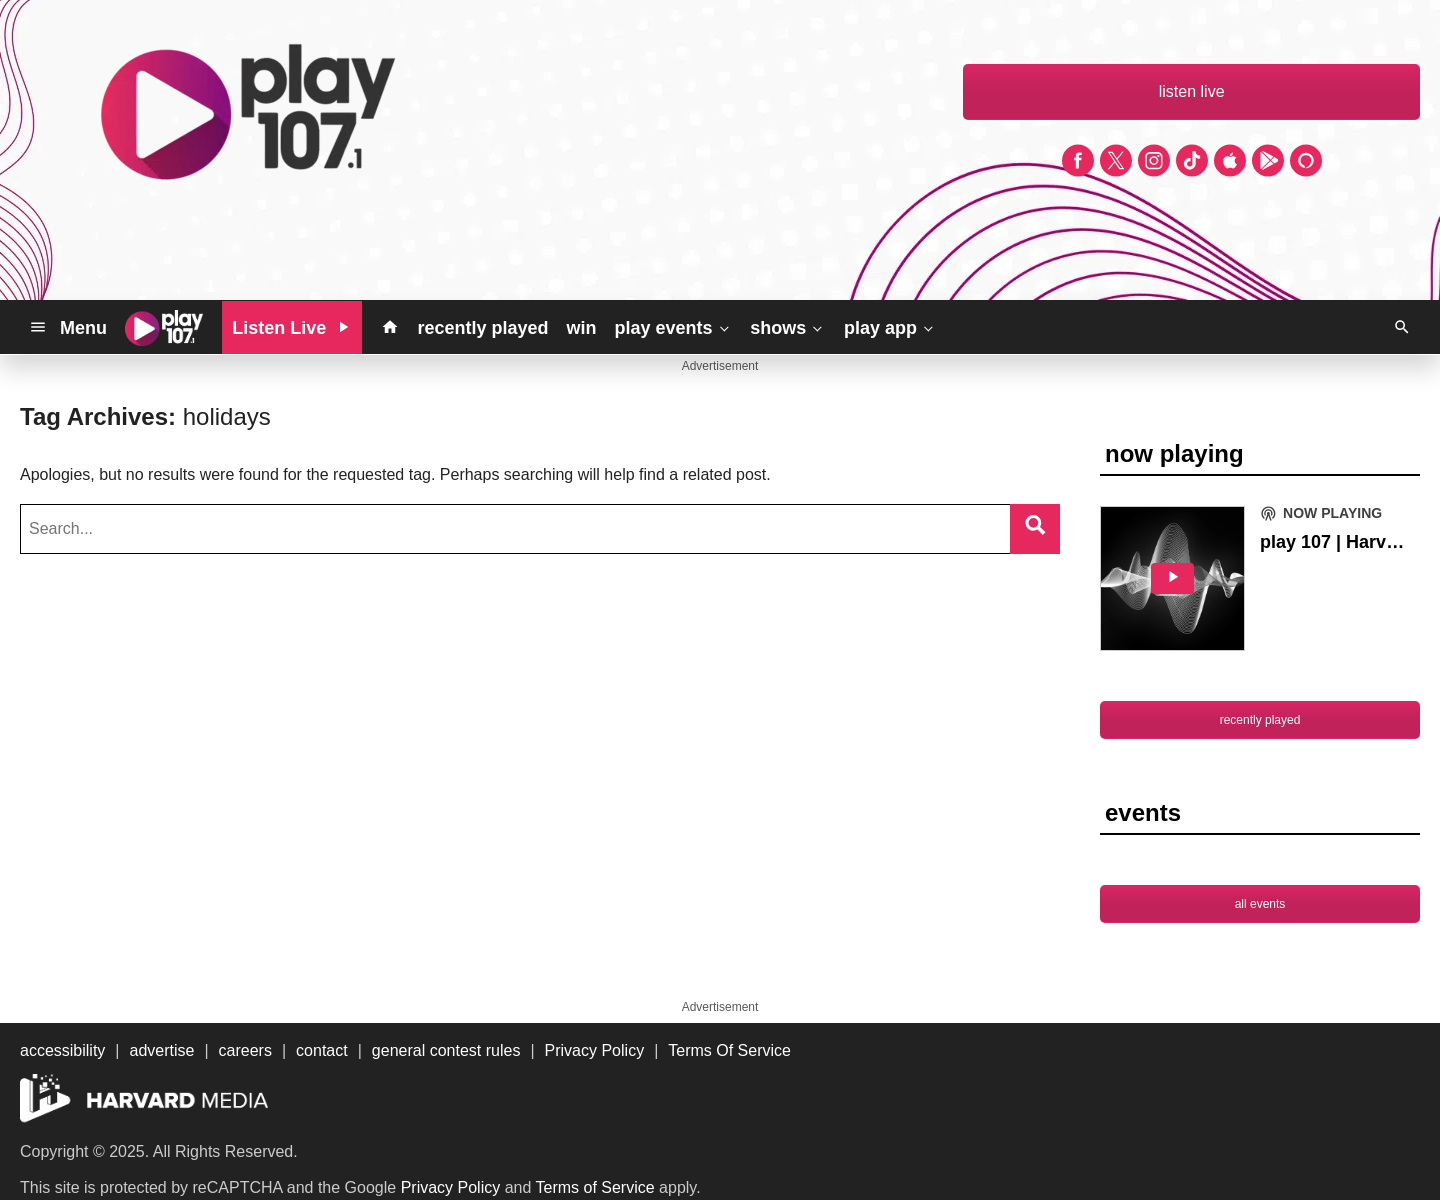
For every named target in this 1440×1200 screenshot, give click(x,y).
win (581, 328)
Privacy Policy (451, 1187)
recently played (482, 328)
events (1143, 812)
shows (788, 327)
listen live (1192, 91)
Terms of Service (595, 1187)
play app (890, 327)
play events (673, 327)
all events (1260, 904)
